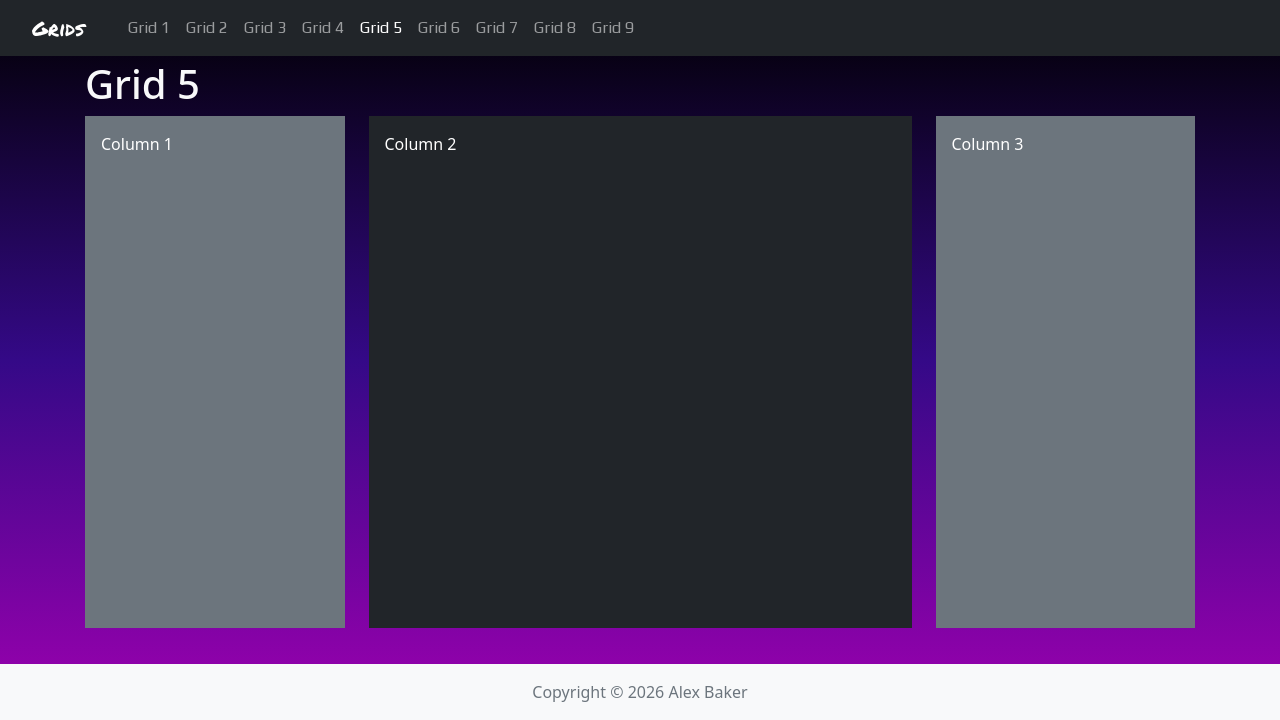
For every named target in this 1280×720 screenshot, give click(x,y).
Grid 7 (497, 27)
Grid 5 (381, 27)
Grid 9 (613, 27)
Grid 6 (439, 27)
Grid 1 (149, 27)
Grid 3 (265, 27)
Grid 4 (323, 27)
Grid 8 (555, 27)
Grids (58, 28)
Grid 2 (207, 27)
